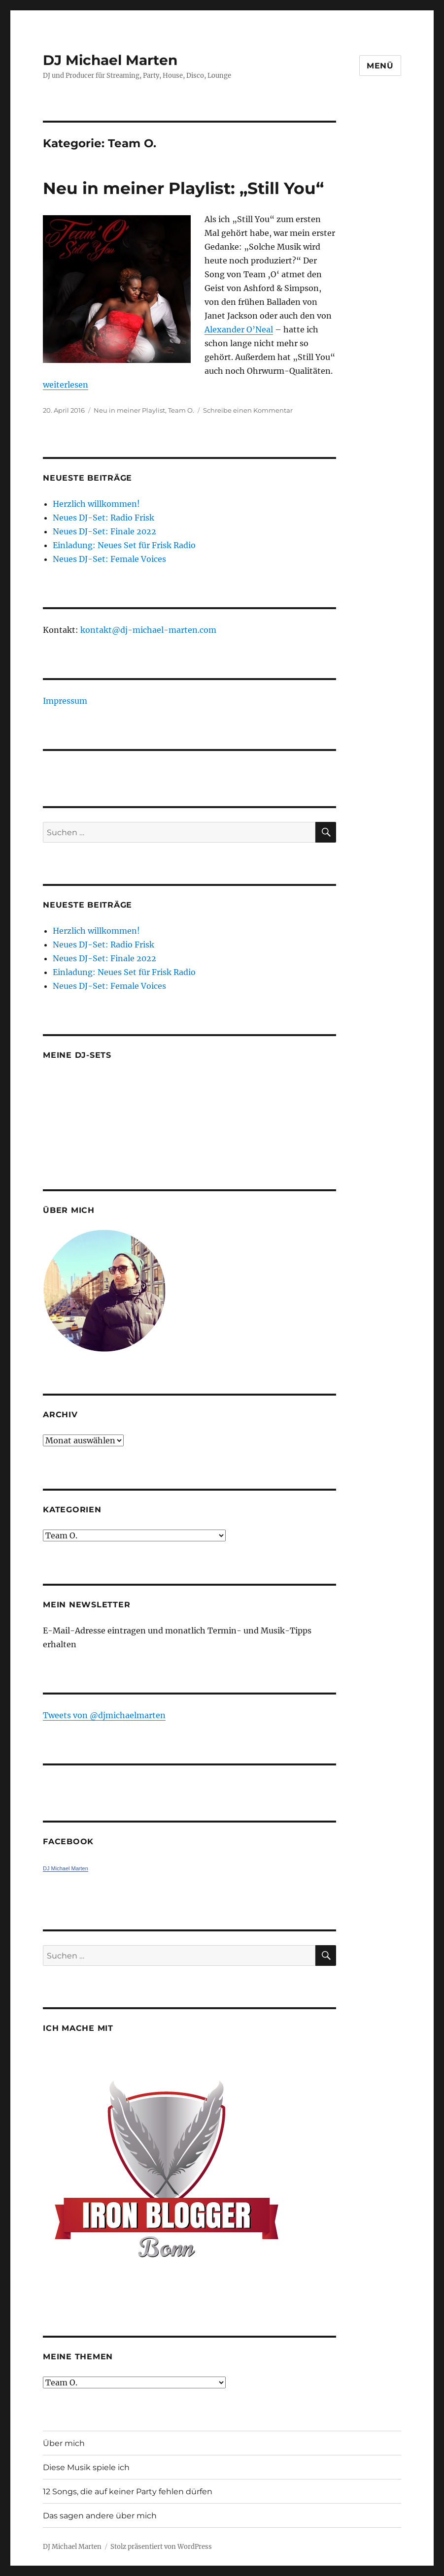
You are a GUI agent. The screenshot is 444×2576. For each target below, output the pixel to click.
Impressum (65, 701)
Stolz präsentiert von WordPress (161, 2547)
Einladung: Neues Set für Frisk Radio (124, 545)
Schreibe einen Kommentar (248, 410)
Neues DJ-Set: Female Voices (109, 559)
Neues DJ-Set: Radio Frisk (103, 517)
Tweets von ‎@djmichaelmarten (104, 1715)
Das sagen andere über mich (100, 2515)
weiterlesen (65, 385)
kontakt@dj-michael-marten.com (148, 630)
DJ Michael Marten (110, 60)
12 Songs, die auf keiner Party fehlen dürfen (127, 2491)
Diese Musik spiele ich (86, 2467)
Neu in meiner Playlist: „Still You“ (183, 188)
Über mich (64, 2443)
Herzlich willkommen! (96, 504)
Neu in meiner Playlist (129, 410)
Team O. (181, 410)
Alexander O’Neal (239, 329)
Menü (380, 65)
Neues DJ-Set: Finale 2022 (104, 531)
